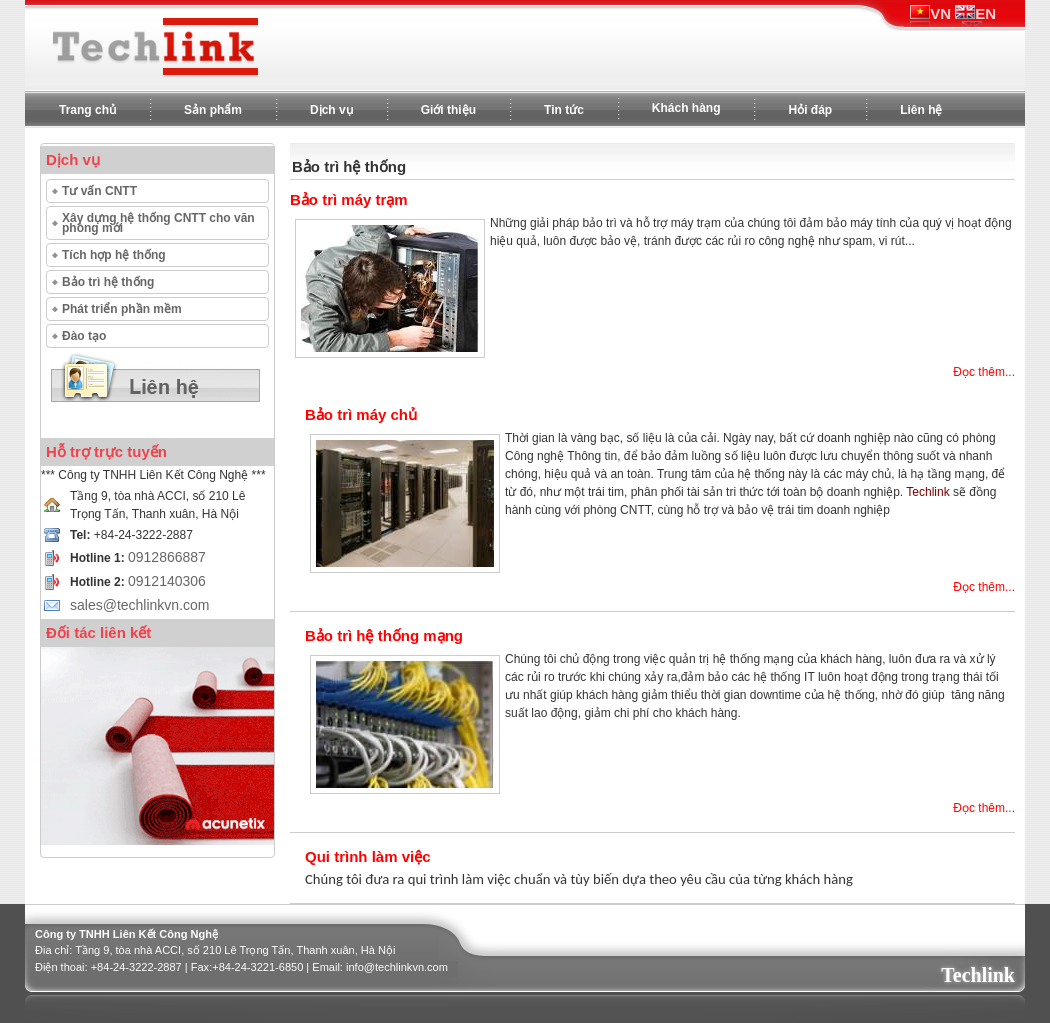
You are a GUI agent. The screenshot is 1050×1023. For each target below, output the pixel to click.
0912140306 (167, 581)
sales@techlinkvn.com (140, 605)
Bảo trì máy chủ (361, 414)
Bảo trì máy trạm (349, 199)
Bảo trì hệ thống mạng (384, 635)
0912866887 (167, 557)
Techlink (978, 975)
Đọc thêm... (984, 372)
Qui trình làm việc (368, 856)
